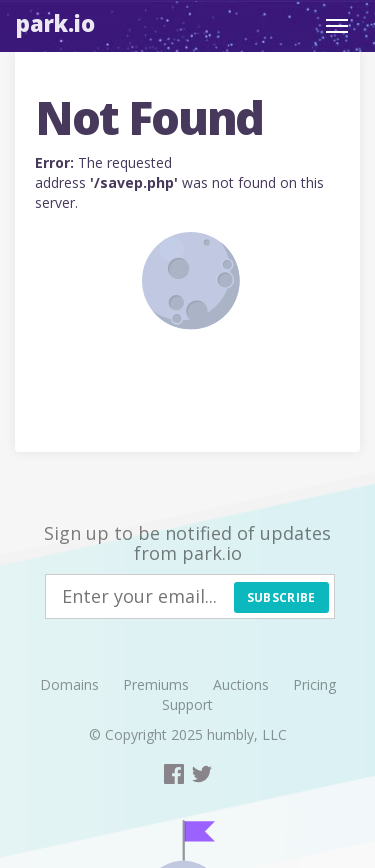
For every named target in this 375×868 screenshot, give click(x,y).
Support (187, 704)
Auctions (241, 684)
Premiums (156, 684)
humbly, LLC (247, 734)
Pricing (314, 684)
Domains (69, 684)
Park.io (55, 23)
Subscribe (281, 597)
